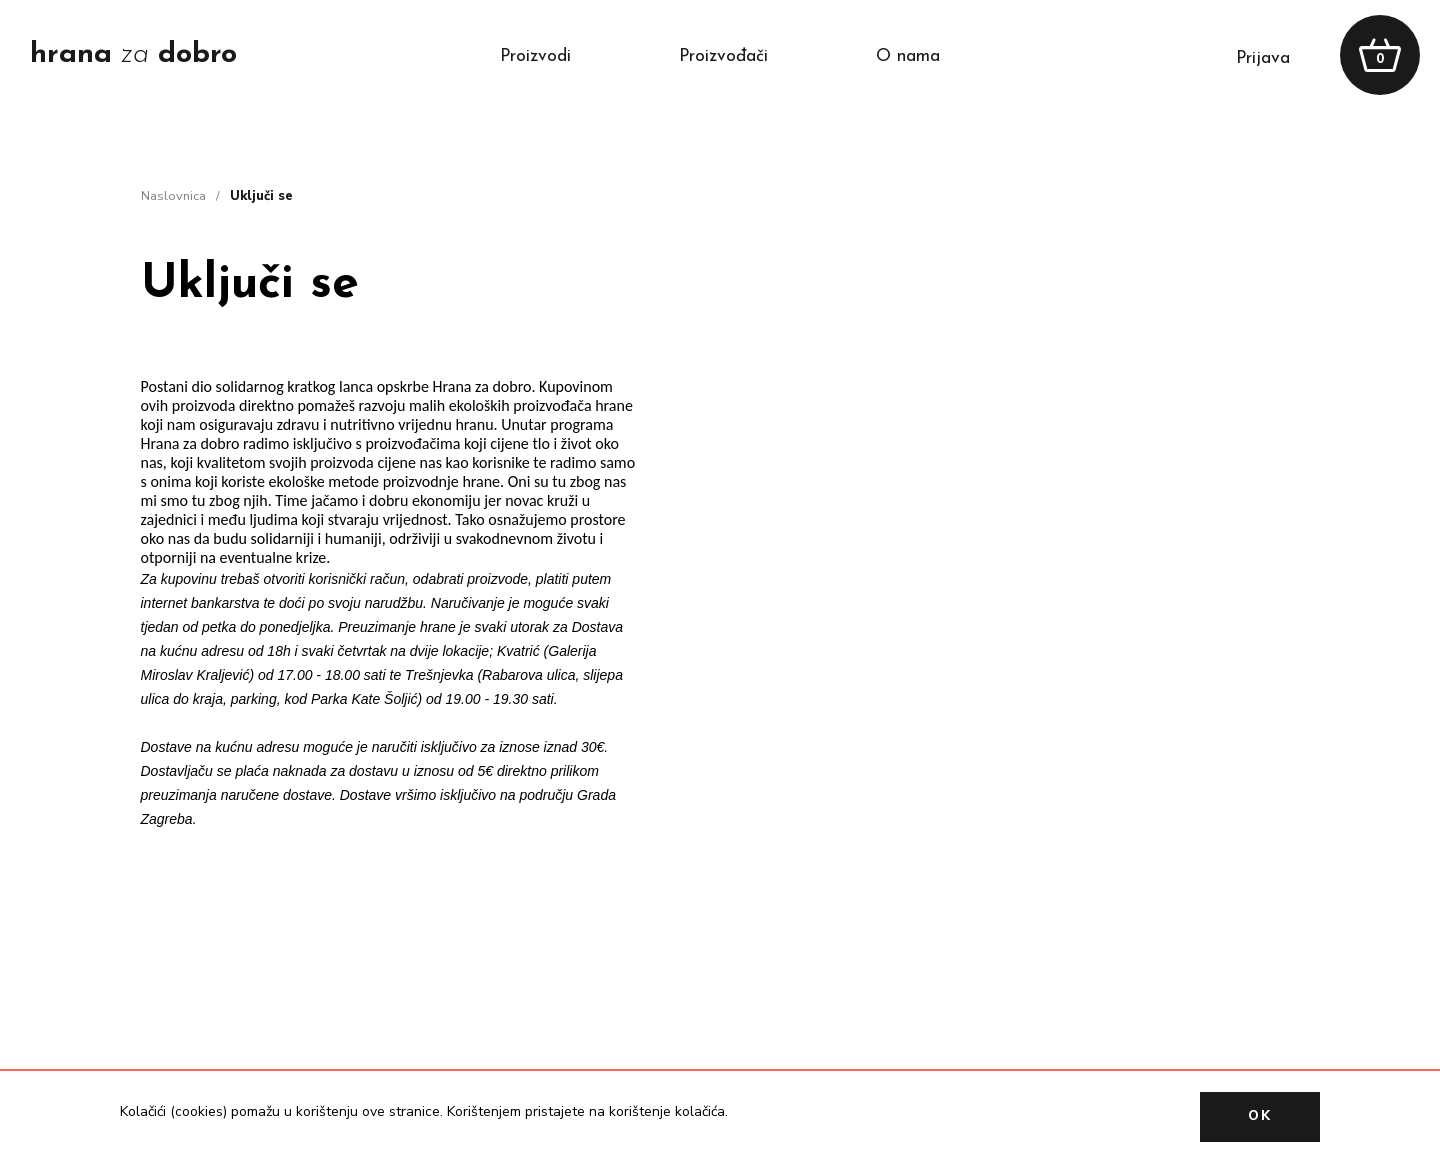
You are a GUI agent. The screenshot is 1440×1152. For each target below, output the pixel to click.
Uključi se (261, 196)
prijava (1263, 58)
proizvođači (723, 56)
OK (1260, 1116)
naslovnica (173, 196)
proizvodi (535, 56)
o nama (908, 56)
